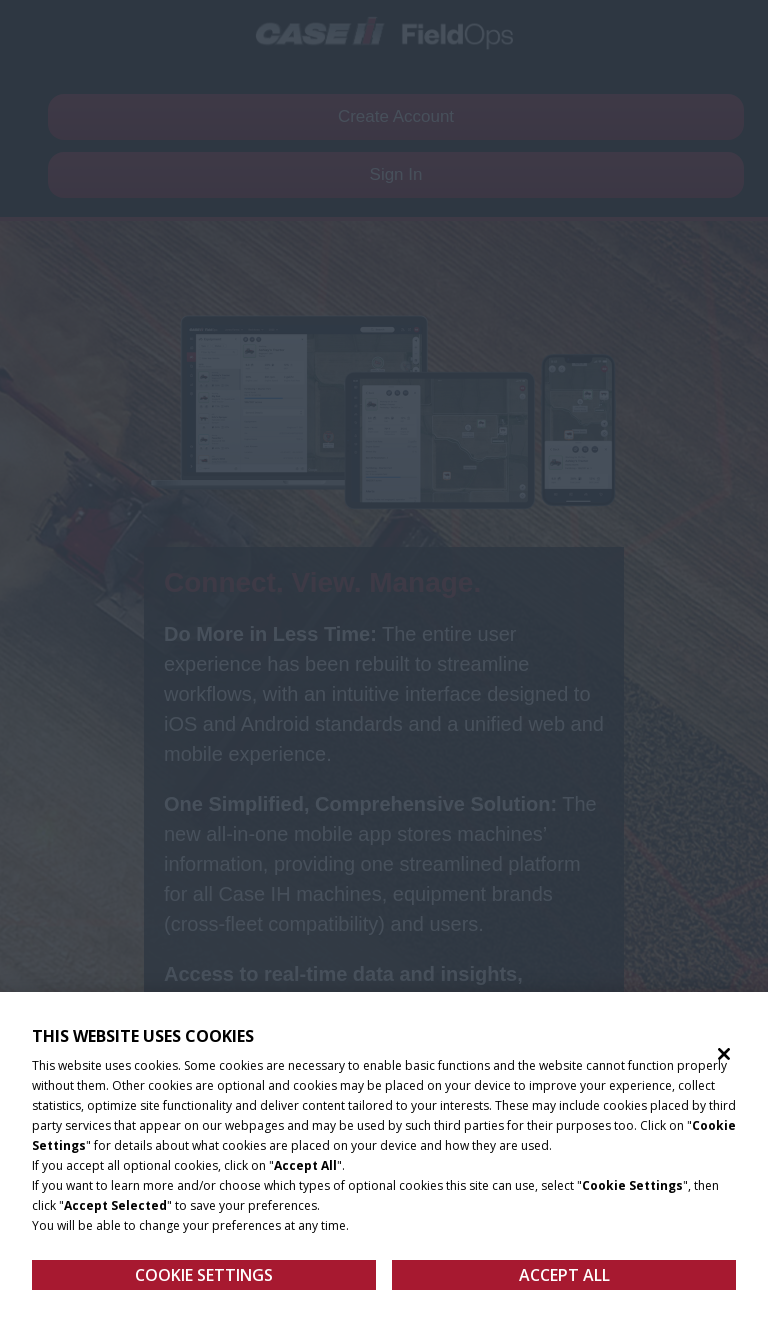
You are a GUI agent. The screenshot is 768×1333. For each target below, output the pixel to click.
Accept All (564, 1282)
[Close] (724, 1061)
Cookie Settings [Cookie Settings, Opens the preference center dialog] (204, 1282)
